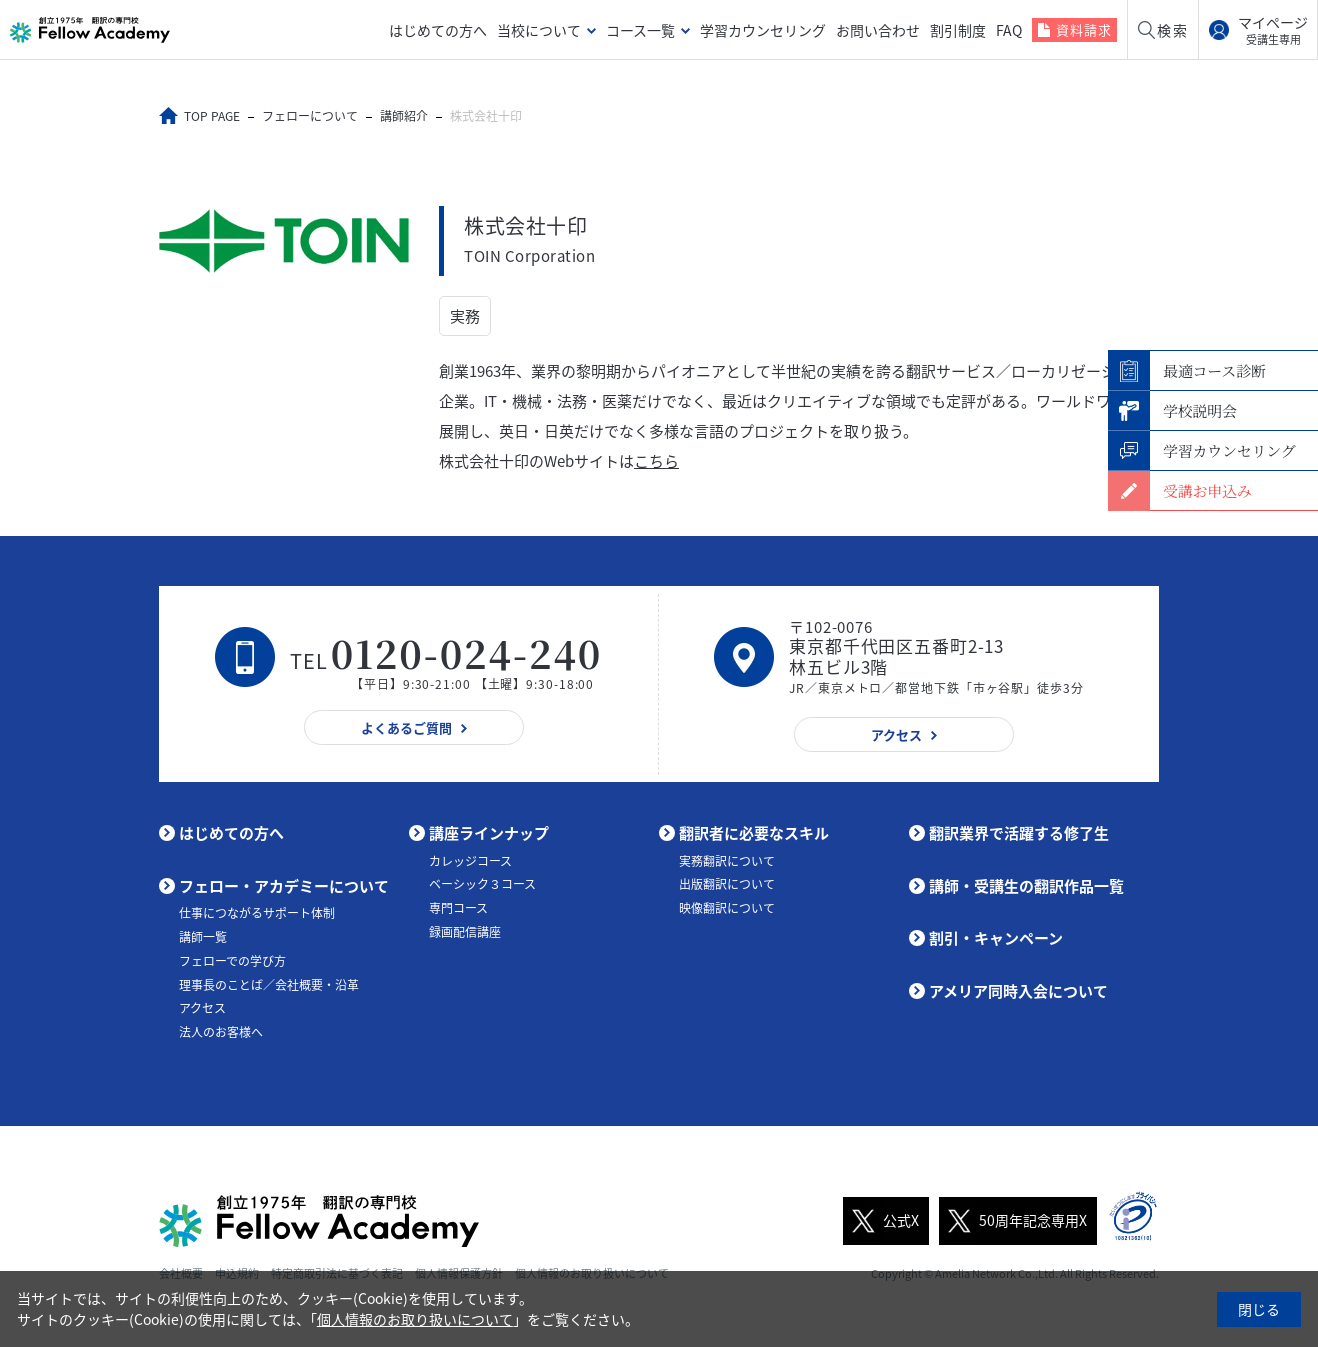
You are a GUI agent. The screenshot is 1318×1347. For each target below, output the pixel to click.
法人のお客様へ (221, 1032)
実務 (465, 316)
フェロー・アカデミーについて (284, 886)
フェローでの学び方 (232, 961)
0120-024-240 (467, 652)
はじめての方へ (438, 30)
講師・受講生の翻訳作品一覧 (1026, 886)
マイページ (1273, 30)
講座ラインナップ (489, 833)
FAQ (1009, 30)
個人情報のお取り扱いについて (415, 1319)
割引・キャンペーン (996, 938)
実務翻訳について (727, 861)
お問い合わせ (878, 30)
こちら (656, 461)
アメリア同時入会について (1018, 991)
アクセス (202, 1008)
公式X (881, 1221)
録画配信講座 (465, 932)
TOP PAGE (212, 116)
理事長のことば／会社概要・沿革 (269, 985)
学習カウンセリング (763, 30)
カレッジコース (470, 861)
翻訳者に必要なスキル (754, 833)
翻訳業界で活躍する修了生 (1019, 833)
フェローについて (310, 116)
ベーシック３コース (482, 884)
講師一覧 (203, 937)
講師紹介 (404, 116)
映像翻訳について (727, 908)
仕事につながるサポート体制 (257, 913)
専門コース (458, 908)
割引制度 (958, 30)
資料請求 (1084, 29)
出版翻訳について (727, 884)
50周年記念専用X (1013, 1221)
